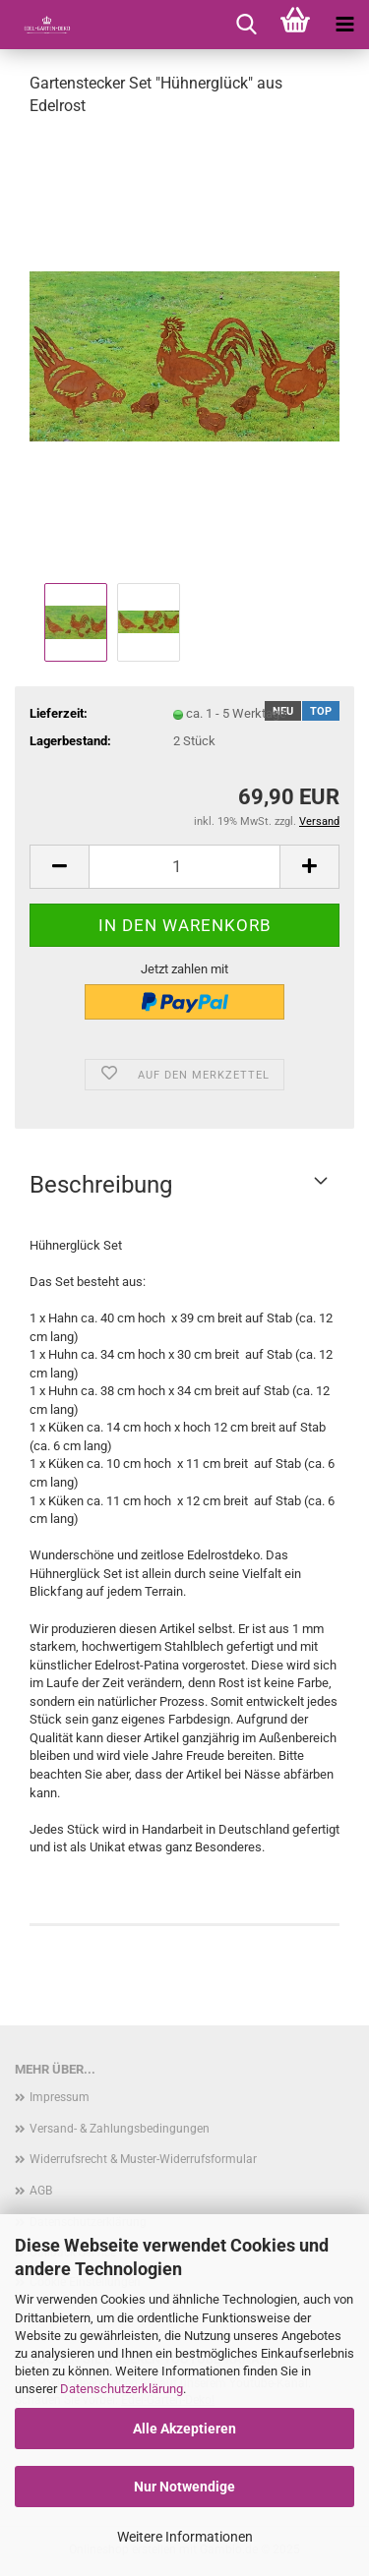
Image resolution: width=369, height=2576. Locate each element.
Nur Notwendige (184, 2486)
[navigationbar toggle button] (344, 24)
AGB (41, 2190)
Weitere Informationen (185, 2537)
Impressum (60, 2097)
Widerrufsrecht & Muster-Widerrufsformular (143, 2159)
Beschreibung (101, 1185)
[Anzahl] (184, 867)
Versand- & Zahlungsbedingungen (120, 2129)
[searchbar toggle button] (246, 24)
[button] (59, 867)
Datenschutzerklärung (121, 2388)
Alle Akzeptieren (184, 2428)
